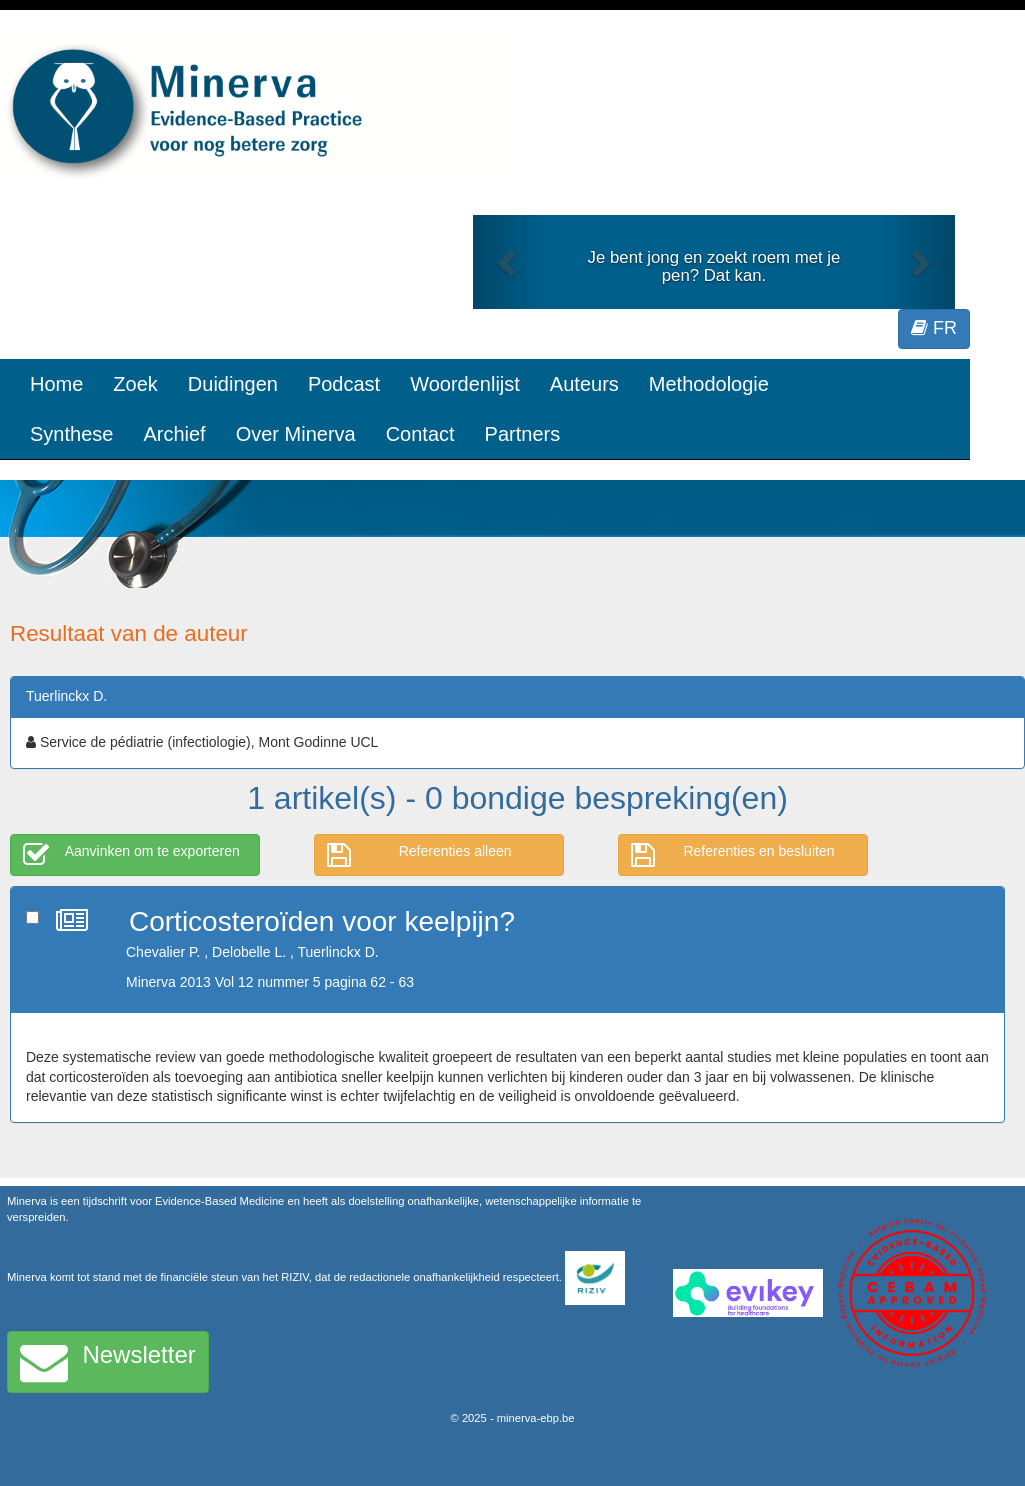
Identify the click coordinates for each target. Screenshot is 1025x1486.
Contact (420, 434)
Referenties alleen (419, 855)
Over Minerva (296, 434)
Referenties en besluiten (733, 855)
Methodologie (709, 384)
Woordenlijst (465, 384)
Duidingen (233, 384)
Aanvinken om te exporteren (131, 855)
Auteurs (584, 384)
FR (934, 328)
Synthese (71, 434)
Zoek (135, 384)
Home (56, 384)
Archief (174, 434)
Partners (523, 434)
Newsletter (108, 1362)
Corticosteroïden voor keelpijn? (322, 921)
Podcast (344, 384)
